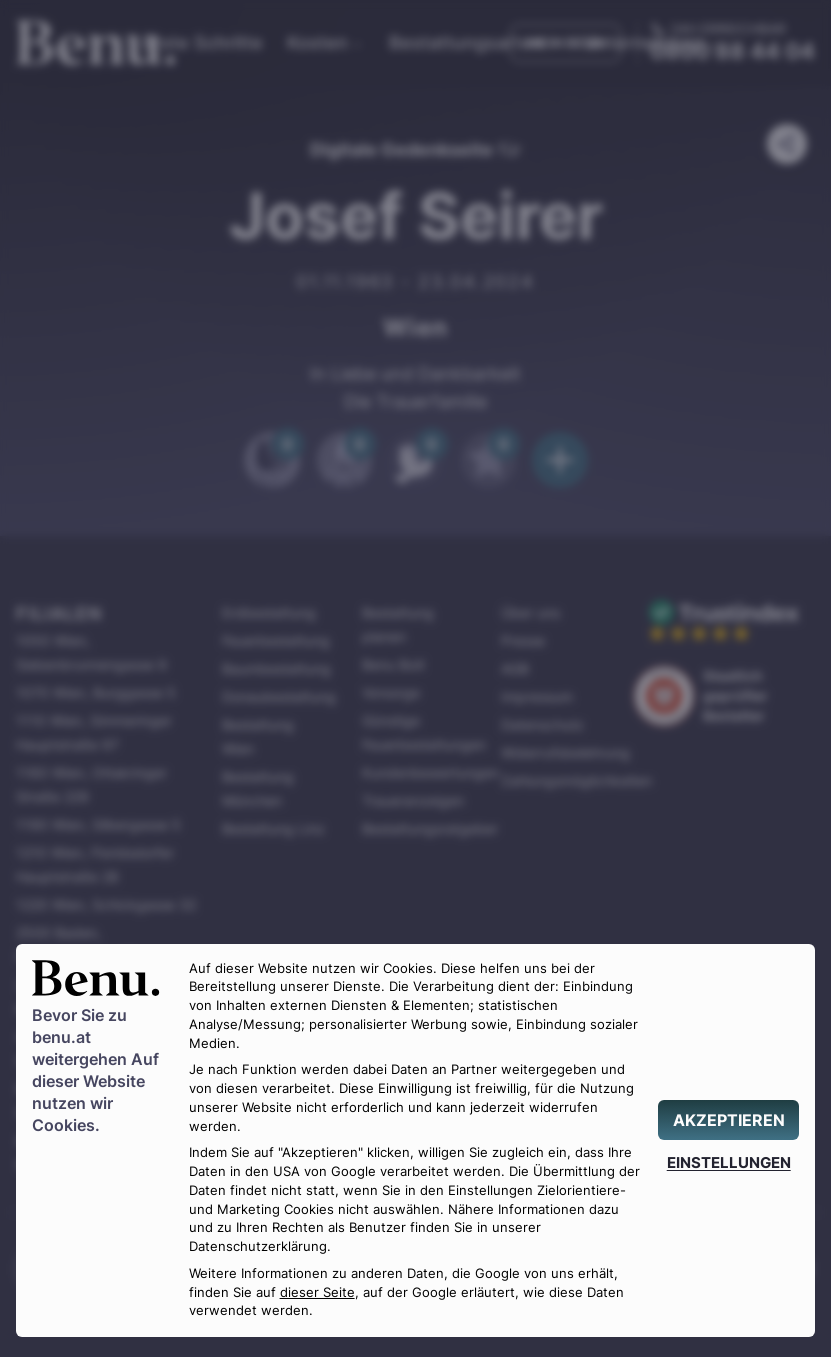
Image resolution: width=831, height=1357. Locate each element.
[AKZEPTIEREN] (728, 1120)
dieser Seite (317, 1292)
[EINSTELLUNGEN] (728, 1162)
